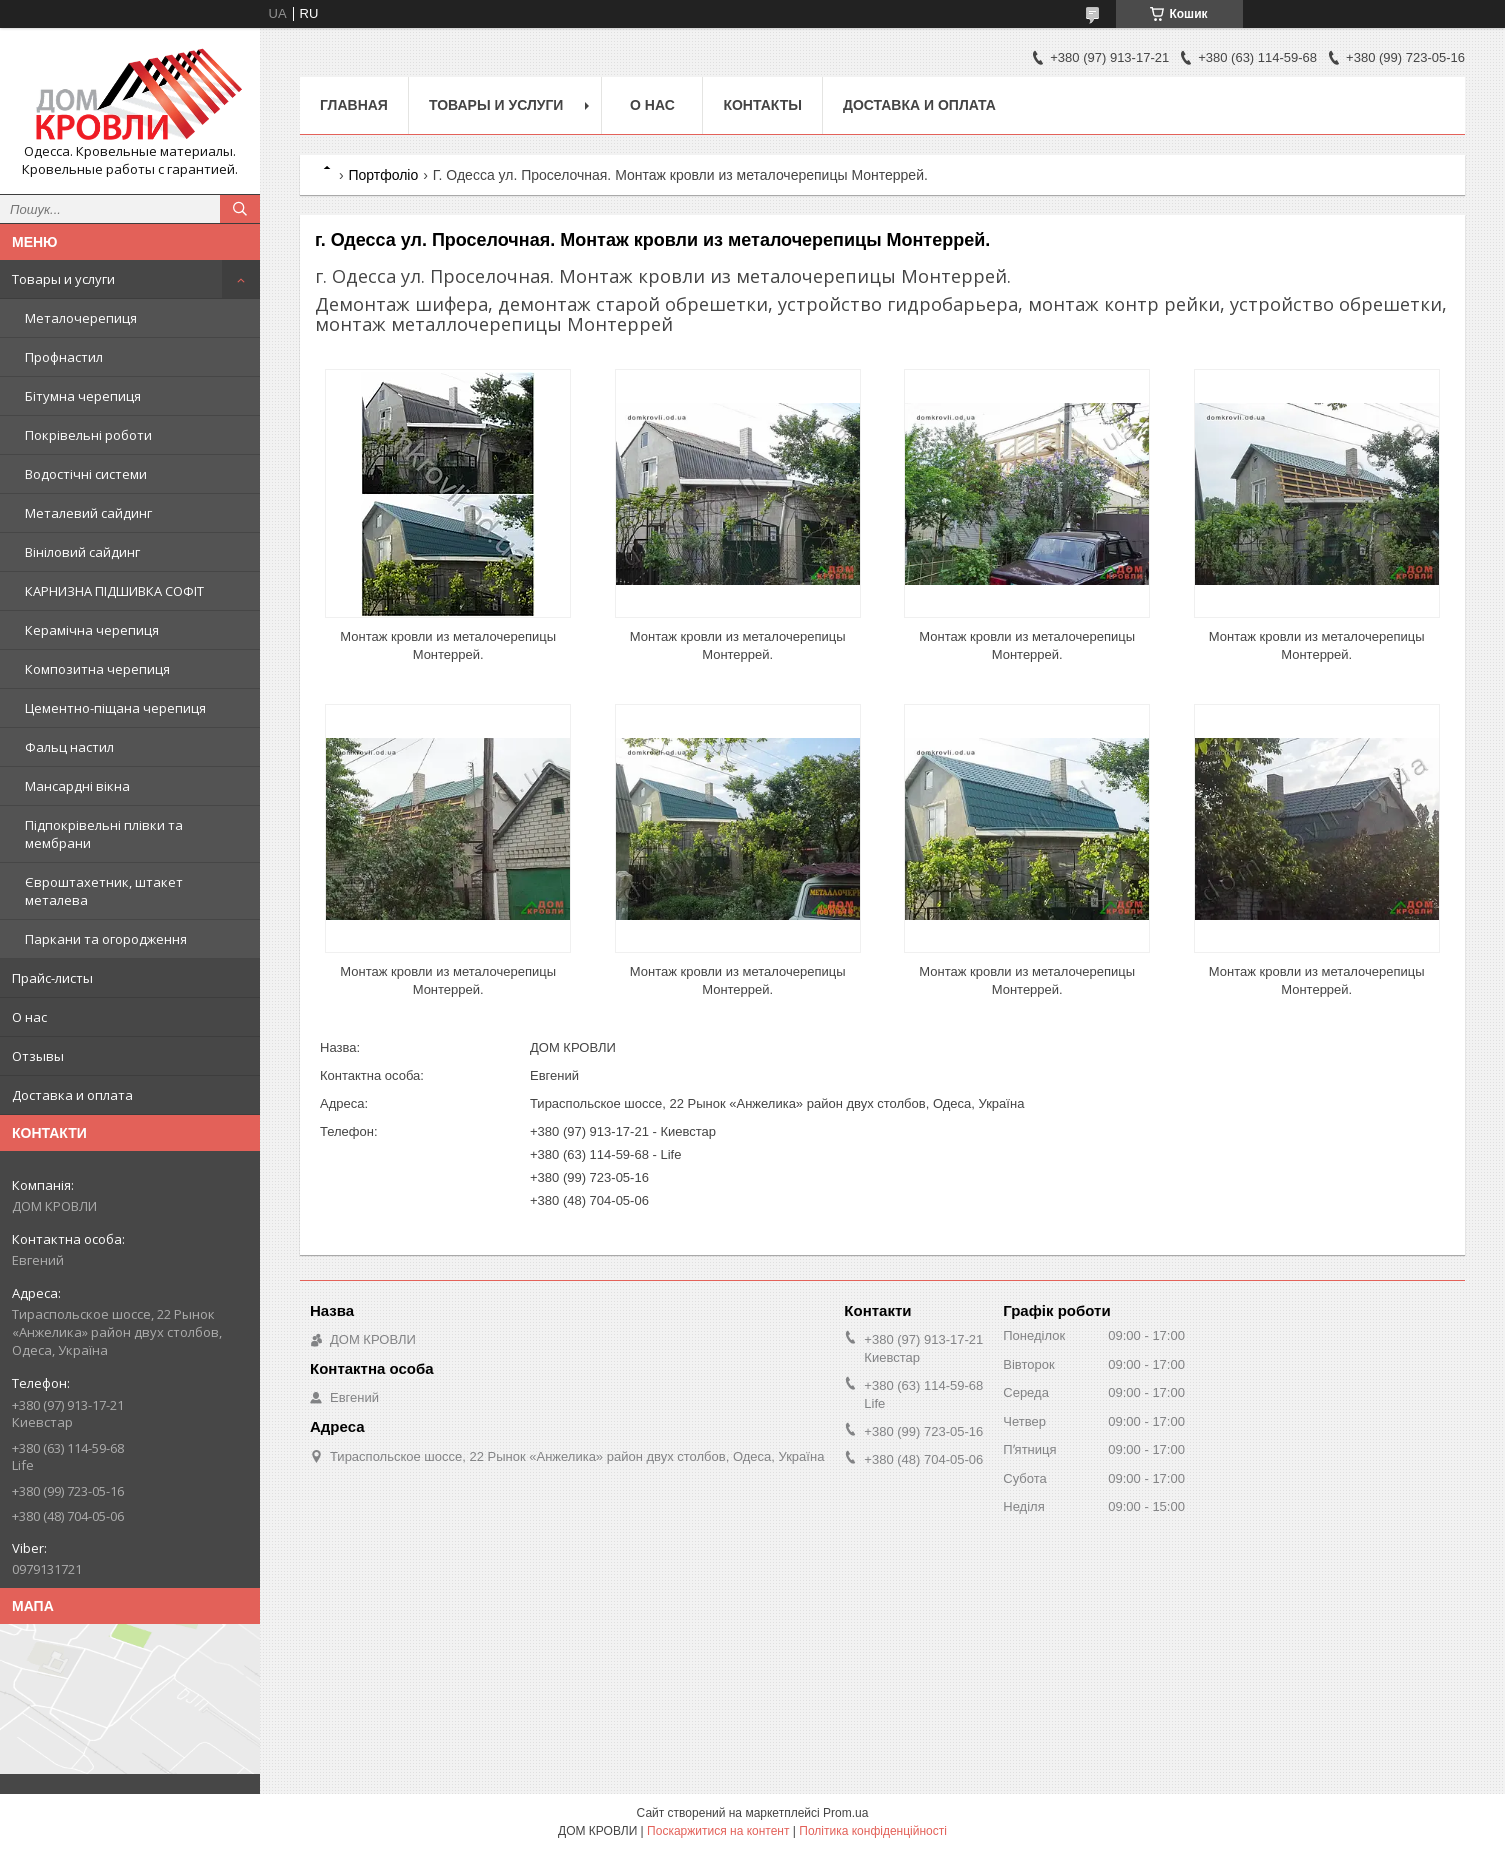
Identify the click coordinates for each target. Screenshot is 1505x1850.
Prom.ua (845, 1813)
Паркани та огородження (106, 939)
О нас (29, 1017)
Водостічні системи (86, 474)
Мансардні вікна (77, 786)
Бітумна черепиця (83, 396)
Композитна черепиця (97, 669)
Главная (354, 105)
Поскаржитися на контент (718, 1831)
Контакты (762, 105)
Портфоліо (383, 175)
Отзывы (38, 1056)
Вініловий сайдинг (82, 552)
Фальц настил (69, 747)
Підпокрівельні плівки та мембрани (104, 834)
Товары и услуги (63, 279)
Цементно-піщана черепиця (115, 708)
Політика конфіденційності (873, 1831)
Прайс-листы (52, 978)
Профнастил (64, 357)
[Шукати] (240, 209)
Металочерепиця (81, 318)
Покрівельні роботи (88, 435)
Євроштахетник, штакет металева (104, 891)
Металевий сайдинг (88, 513)
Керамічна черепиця (92, 630)
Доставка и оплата (72, 1095)
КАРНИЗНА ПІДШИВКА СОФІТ (114, 591)
